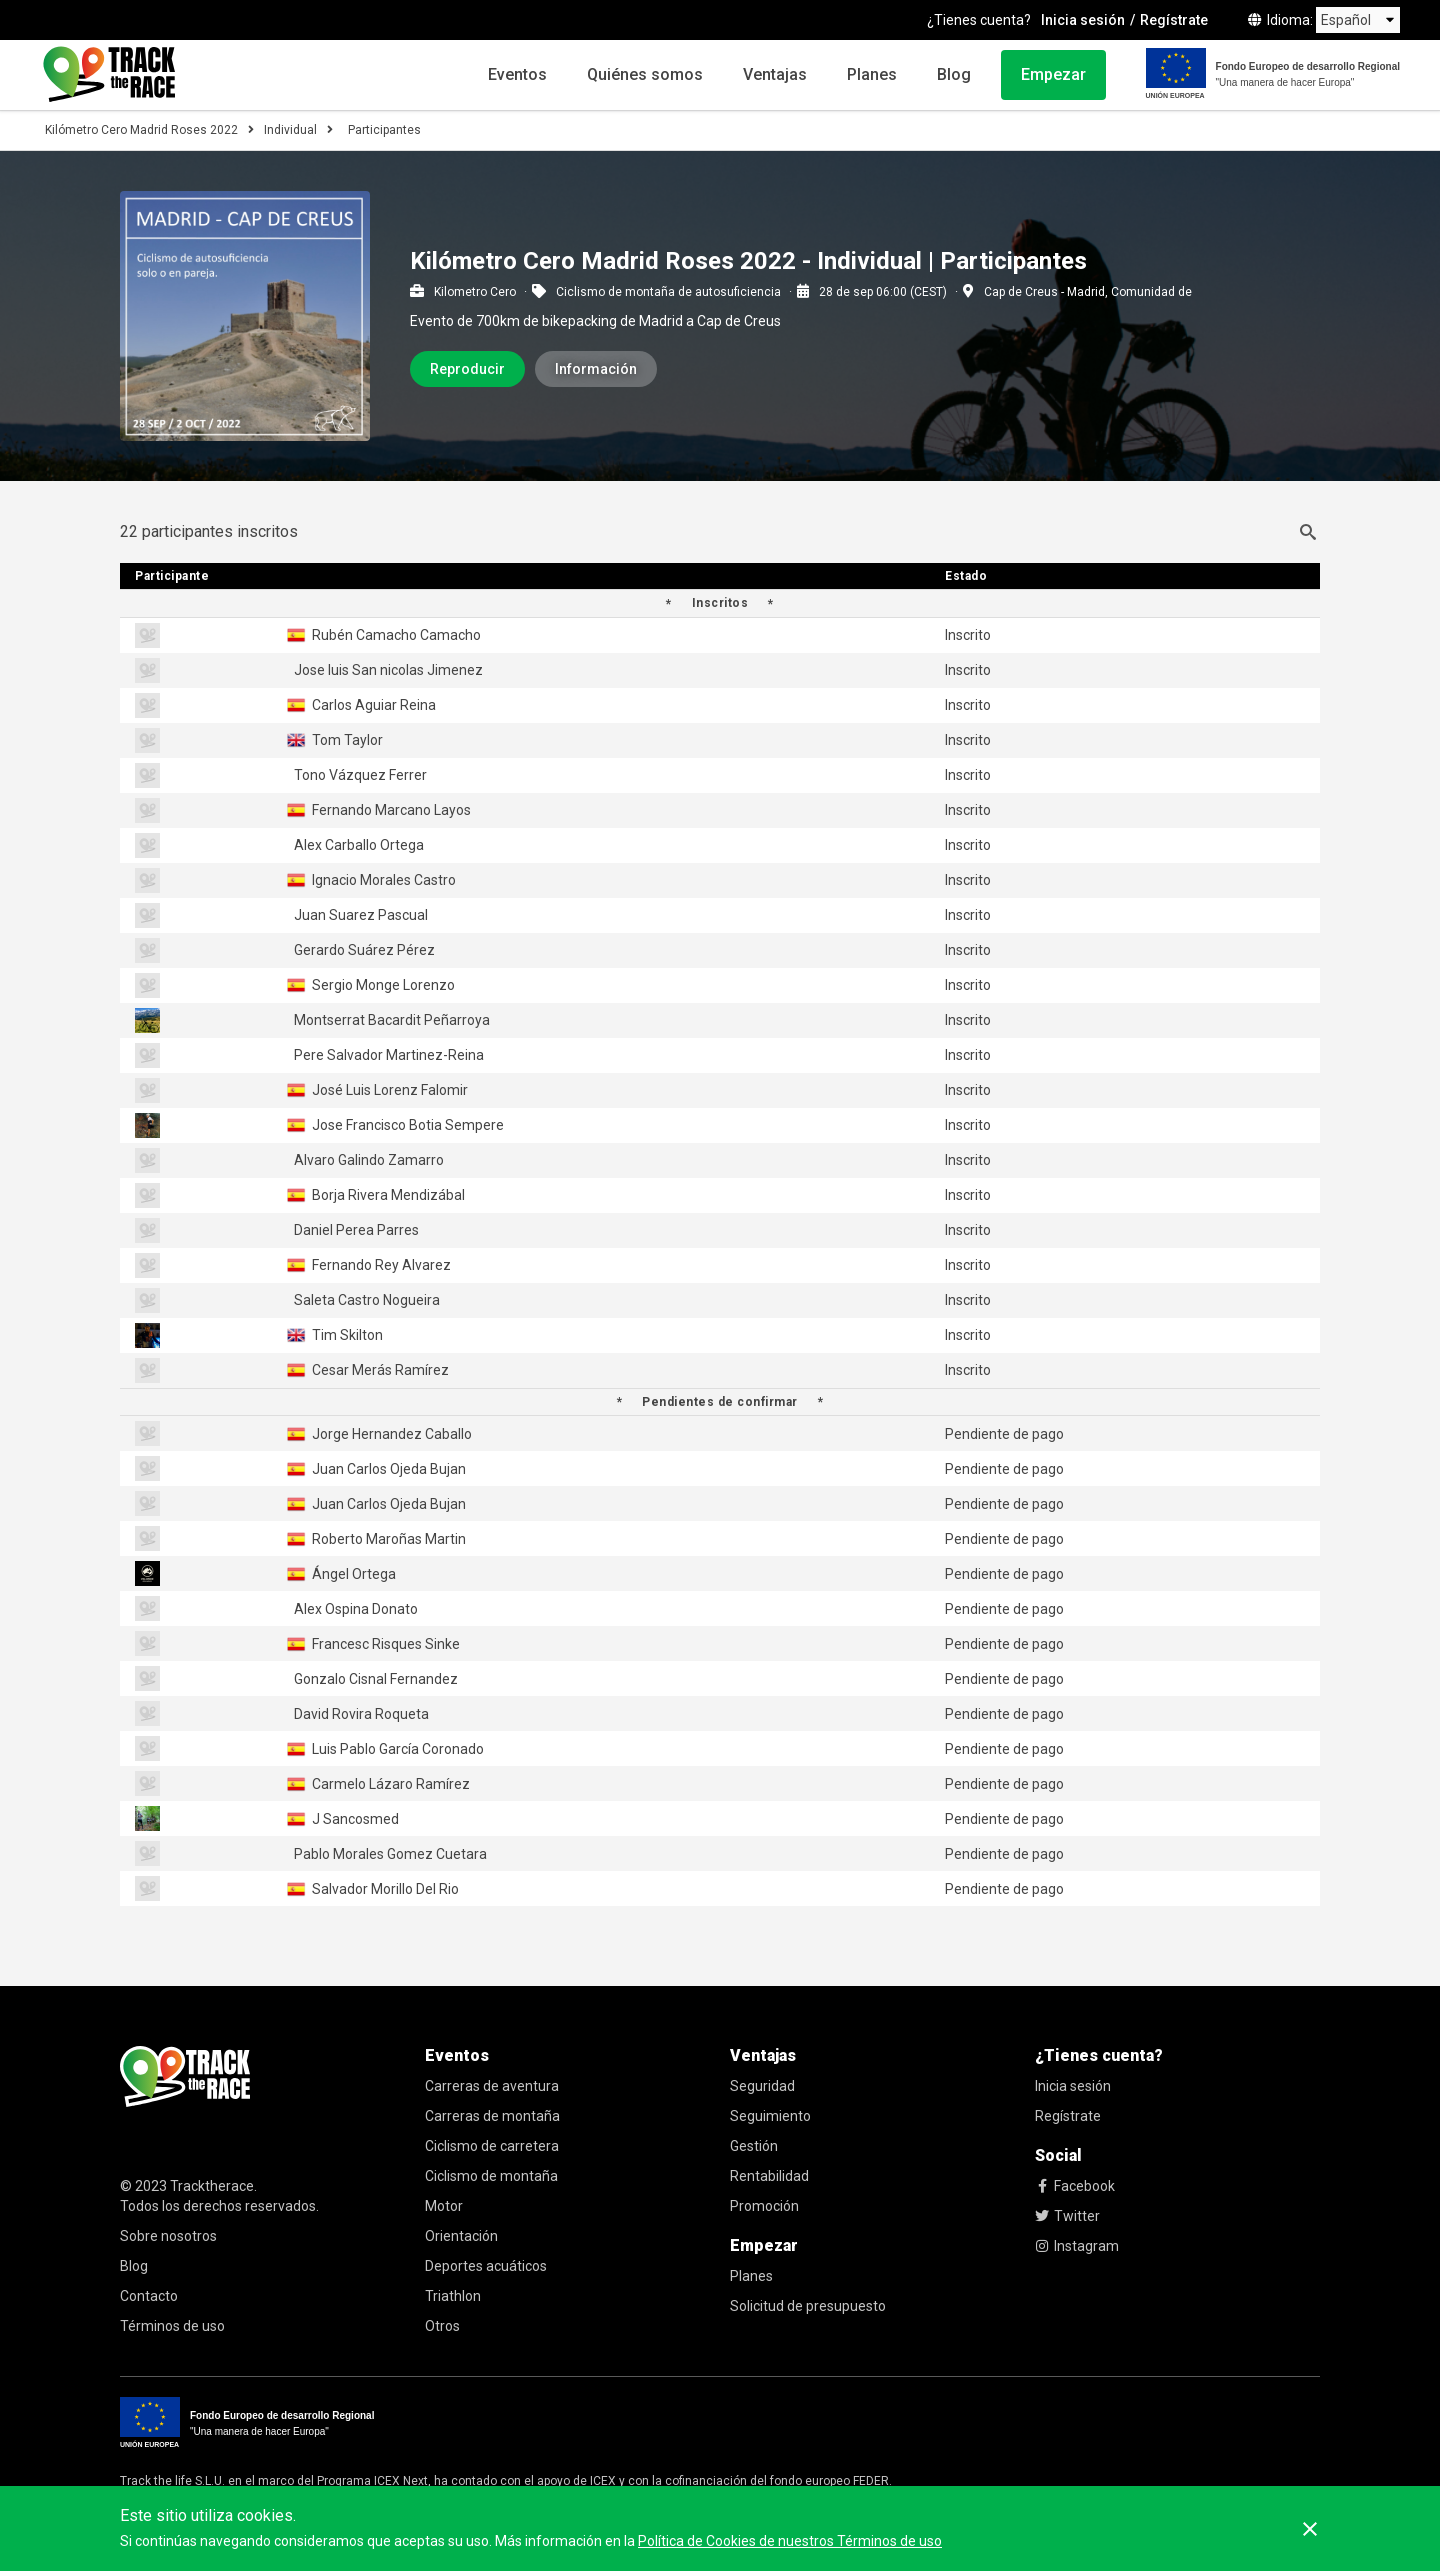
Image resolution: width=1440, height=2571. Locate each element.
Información (596, 369)
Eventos (517, 74)
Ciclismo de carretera (492, 2146)
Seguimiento (770, 2116)
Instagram (1077, 2246)
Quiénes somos (645, 74)
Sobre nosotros (168, 2236)
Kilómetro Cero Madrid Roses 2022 (141, 130)
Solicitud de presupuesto (808, 2306)
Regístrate (1174, 20)
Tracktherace (212, 2186)
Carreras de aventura (492, 2086)
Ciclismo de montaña (491, 2176)
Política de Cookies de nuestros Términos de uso (790, 2541)
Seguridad (762, 2086)
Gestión (754, 2146)
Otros (442, 2326)
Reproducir (467, 369)
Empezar (1053, 74)
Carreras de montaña (492, 2116)
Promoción (764, 2206)
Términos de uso (172, 2326)
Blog (954, 74)
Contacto (149, 2296)
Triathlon (453, 2296)
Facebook (1075, 2186)
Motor (444, 2206)
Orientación (461, 2236)
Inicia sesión (1083, 20)
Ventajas (775, 74)
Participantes (384, 130)
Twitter (1067, 2216)
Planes (872, 74)
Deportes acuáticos (486, 2266)
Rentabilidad (769, 2176)
